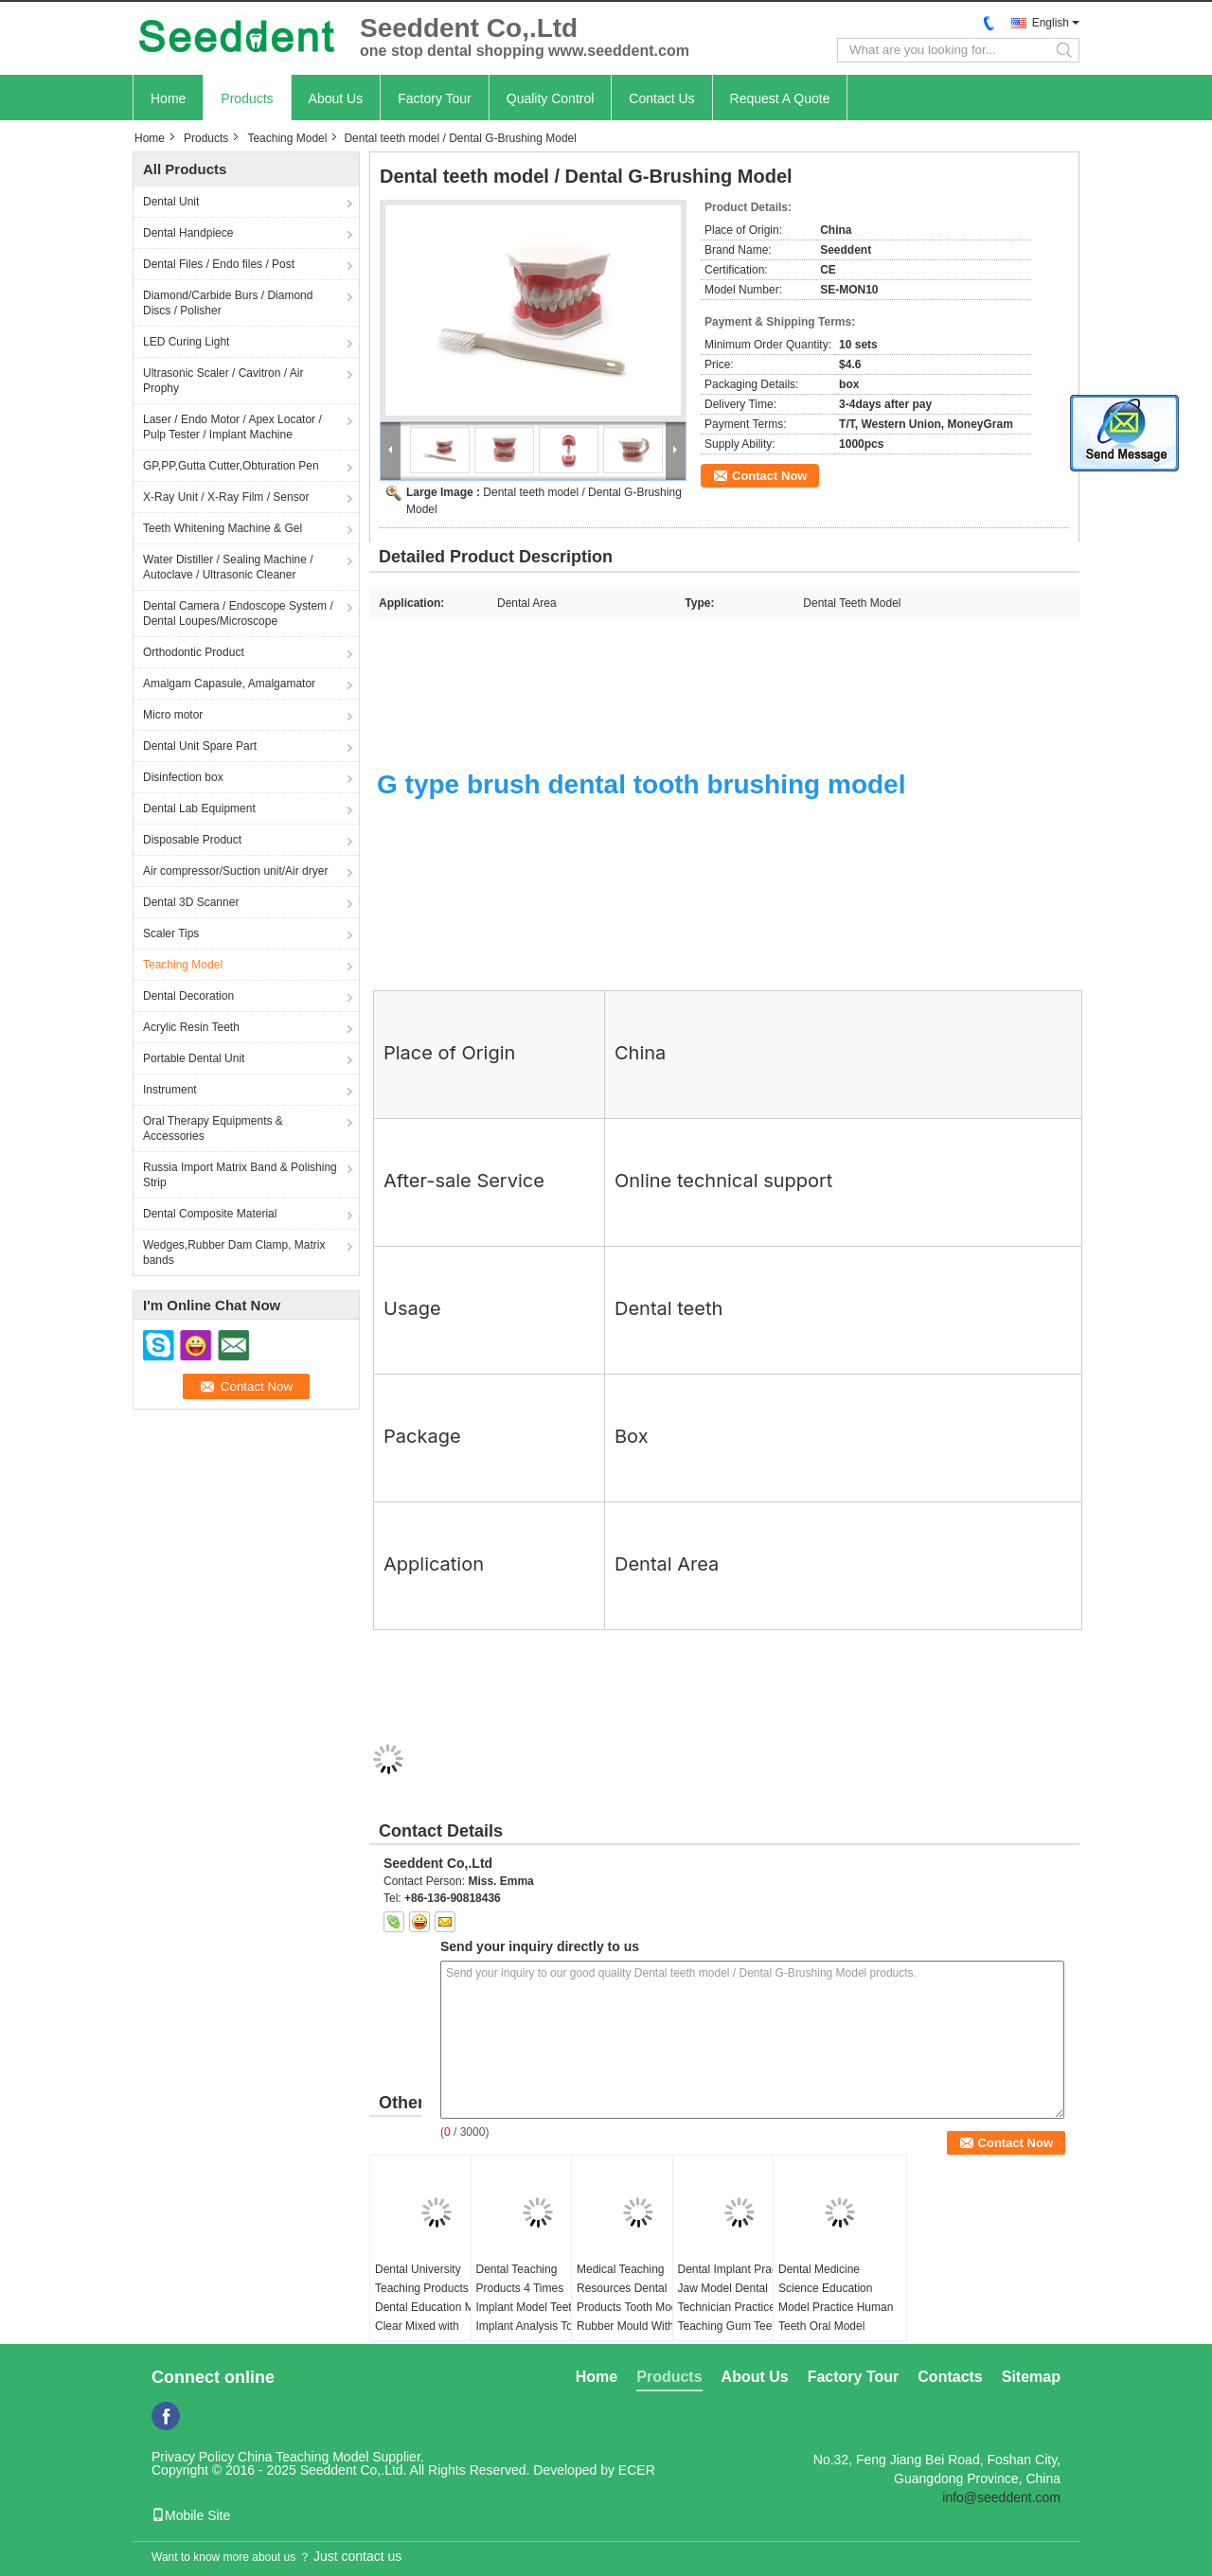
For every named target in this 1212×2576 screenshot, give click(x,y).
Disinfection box (183, 777)
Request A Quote (780, 98)
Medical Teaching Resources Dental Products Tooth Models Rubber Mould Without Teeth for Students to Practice (634, 2317)
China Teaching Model (303, 2456)
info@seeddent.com (1001, 2497)
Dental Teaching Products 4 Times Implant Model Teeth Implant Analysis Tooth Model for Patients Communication (532, 2317)
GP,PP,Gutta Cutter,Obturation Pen (231, 465)
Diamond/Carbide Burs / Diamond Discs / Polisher (227, 303)
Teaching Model (287, 138)
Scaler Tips (171, 933)
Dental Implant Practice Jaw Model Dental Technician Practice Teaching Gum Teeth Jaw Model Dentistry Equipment (736, 2317)
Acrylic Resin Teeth (191, 1027)
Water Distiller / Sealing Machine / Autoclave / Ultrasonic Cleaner (228, 567)
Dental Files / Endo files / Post (218, 264)
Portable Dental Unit (193, 1058)
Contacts (950, 2377)
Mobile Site (191, 2515)
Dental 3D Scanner (191, 902)
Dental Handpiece (188, 233)
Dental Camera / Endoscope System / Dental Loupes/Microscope (238, 613)
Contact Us (661, 98)
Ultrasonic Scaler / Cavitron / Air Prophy (223, 380)
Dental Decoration (188, 996)
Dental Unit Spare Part (200, 746)
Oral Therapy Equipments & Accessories (213, 1128)
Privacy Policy (193, 2456)
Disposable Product (192, 839)
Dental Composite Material (209, 1213)
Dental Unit (171, 201)
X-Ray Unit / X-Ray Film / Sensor (226, 497)
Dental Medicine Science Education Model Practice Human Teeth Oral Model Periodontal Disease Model (835, 2317)
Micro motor (173, 714)
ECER (636, 2470)
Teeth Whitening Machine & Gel (222, 528)
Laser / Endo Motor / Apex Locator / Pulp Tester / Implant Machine (232, 427)
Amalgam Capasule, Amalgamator (229, 683)
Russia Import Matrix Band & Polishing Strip (240, 1175)
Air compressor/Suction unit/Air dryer (235, 871)
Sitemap (1031, 2377)
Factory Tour (435, 98)
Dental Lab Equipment (199, 808)
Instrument (170, 1089)
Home (168, 98)
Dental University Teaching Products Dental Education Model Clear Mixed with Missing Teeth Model (435, 2307)
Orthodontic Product (193, 652)
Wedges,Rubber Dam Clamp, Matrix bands (234, 1252)
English (1050, 22)
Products (247, 98)
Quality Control (551, 98)
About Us (336, 98)
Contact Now (769, 476)
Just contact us (357, 2556)
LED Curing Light (186, 341)
